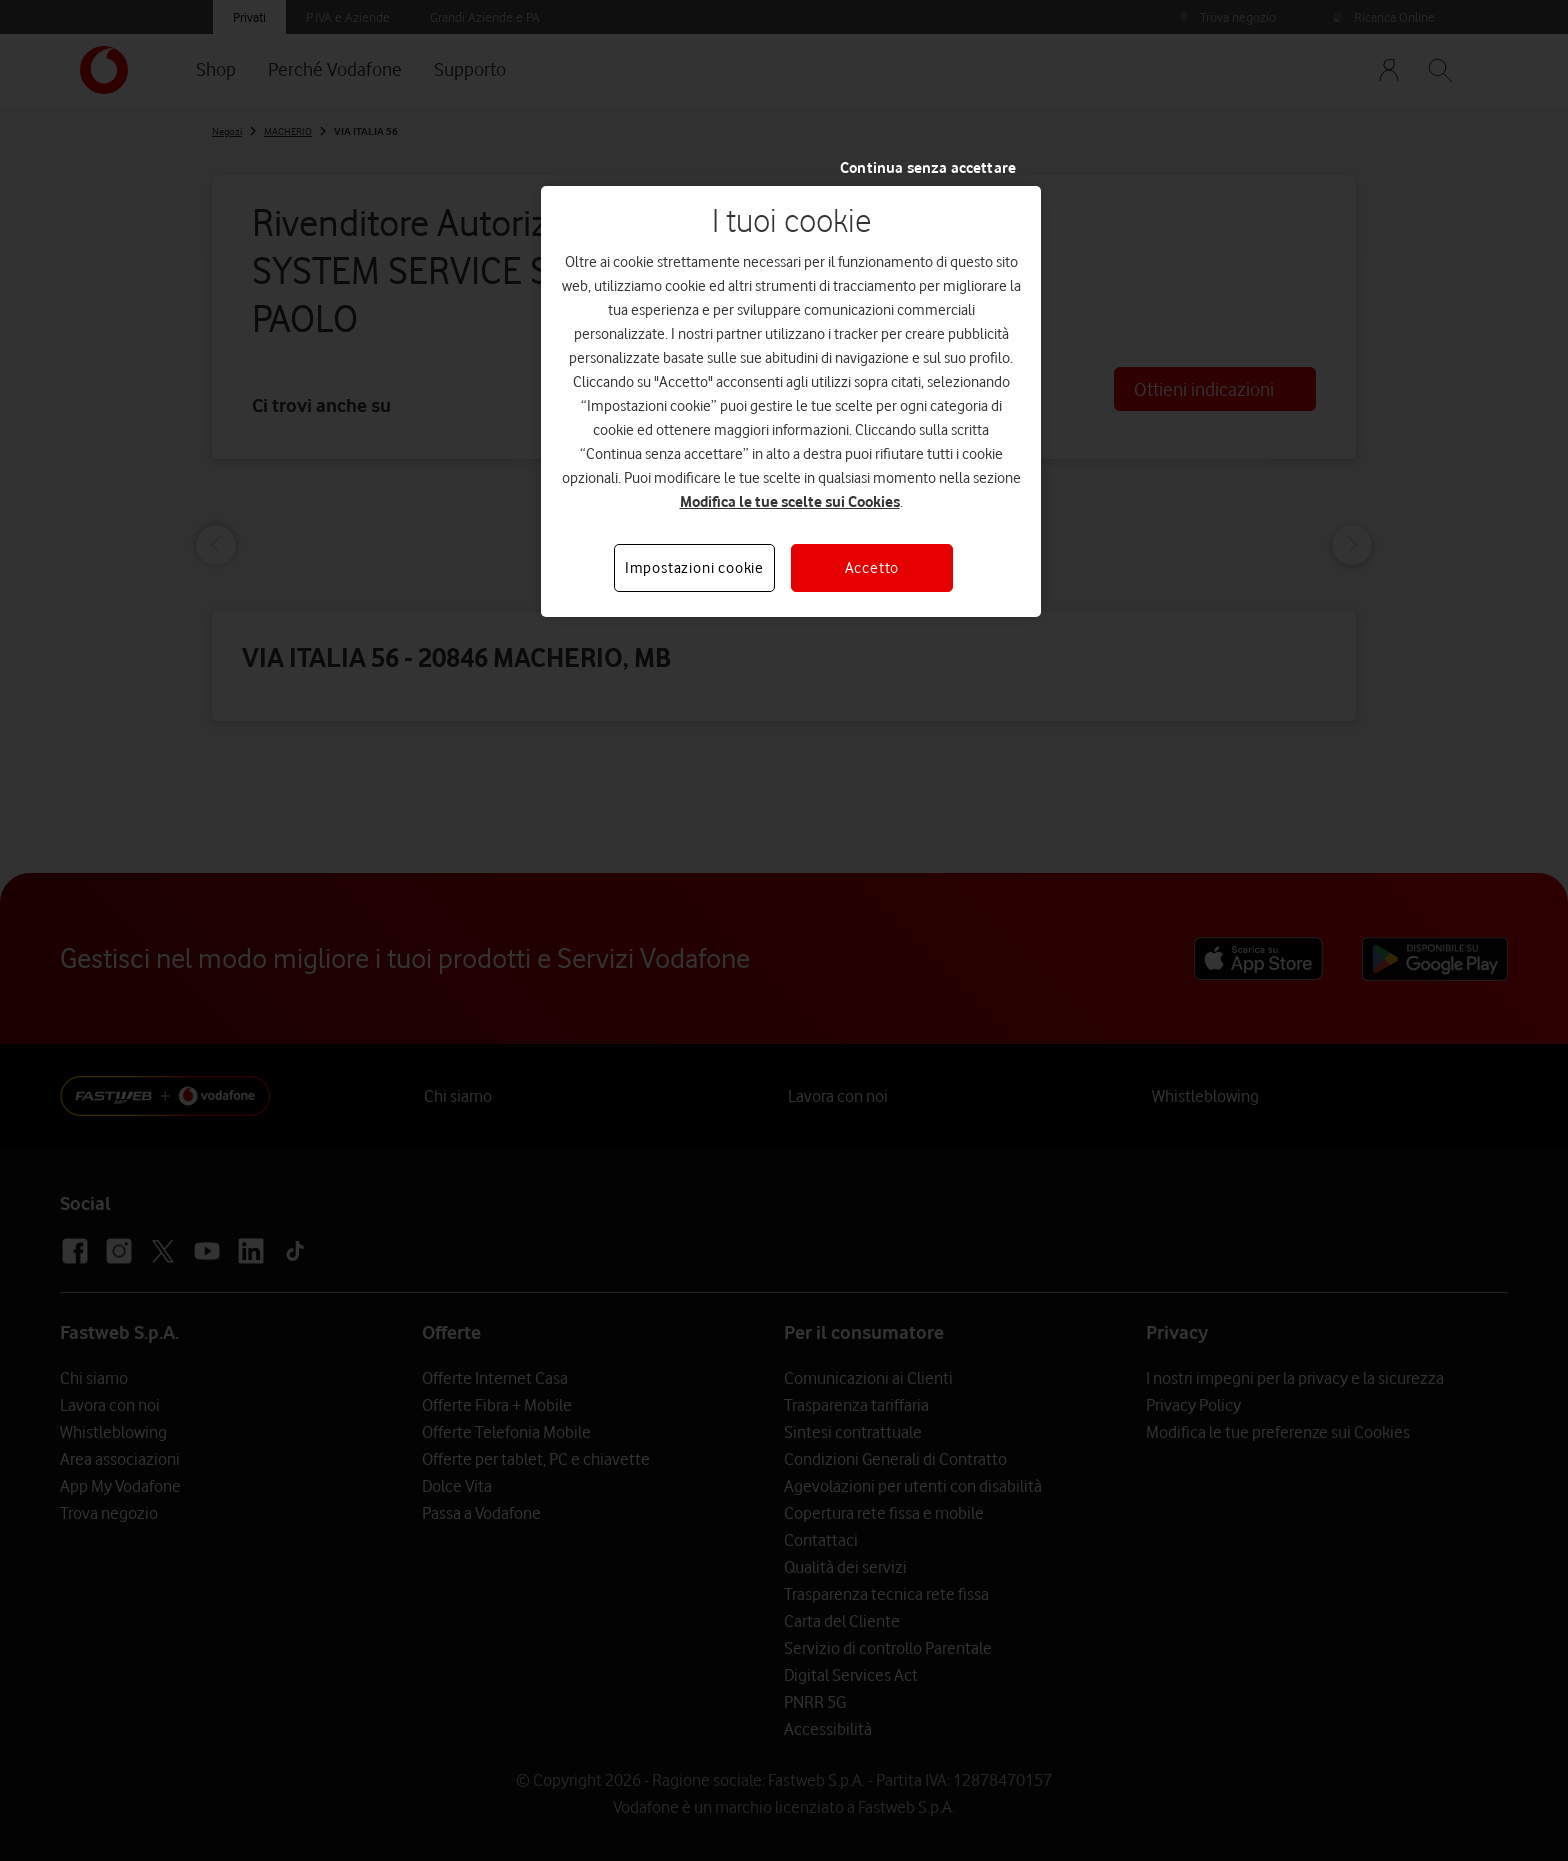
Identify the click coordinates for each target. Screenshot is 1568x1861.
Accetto (872, 568)
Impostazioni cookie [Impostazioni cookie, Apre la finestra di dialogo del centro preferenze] (694, 568)
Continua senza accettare (928, 168)
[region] (791, 401)
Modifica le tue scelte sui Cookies (790, 502)
